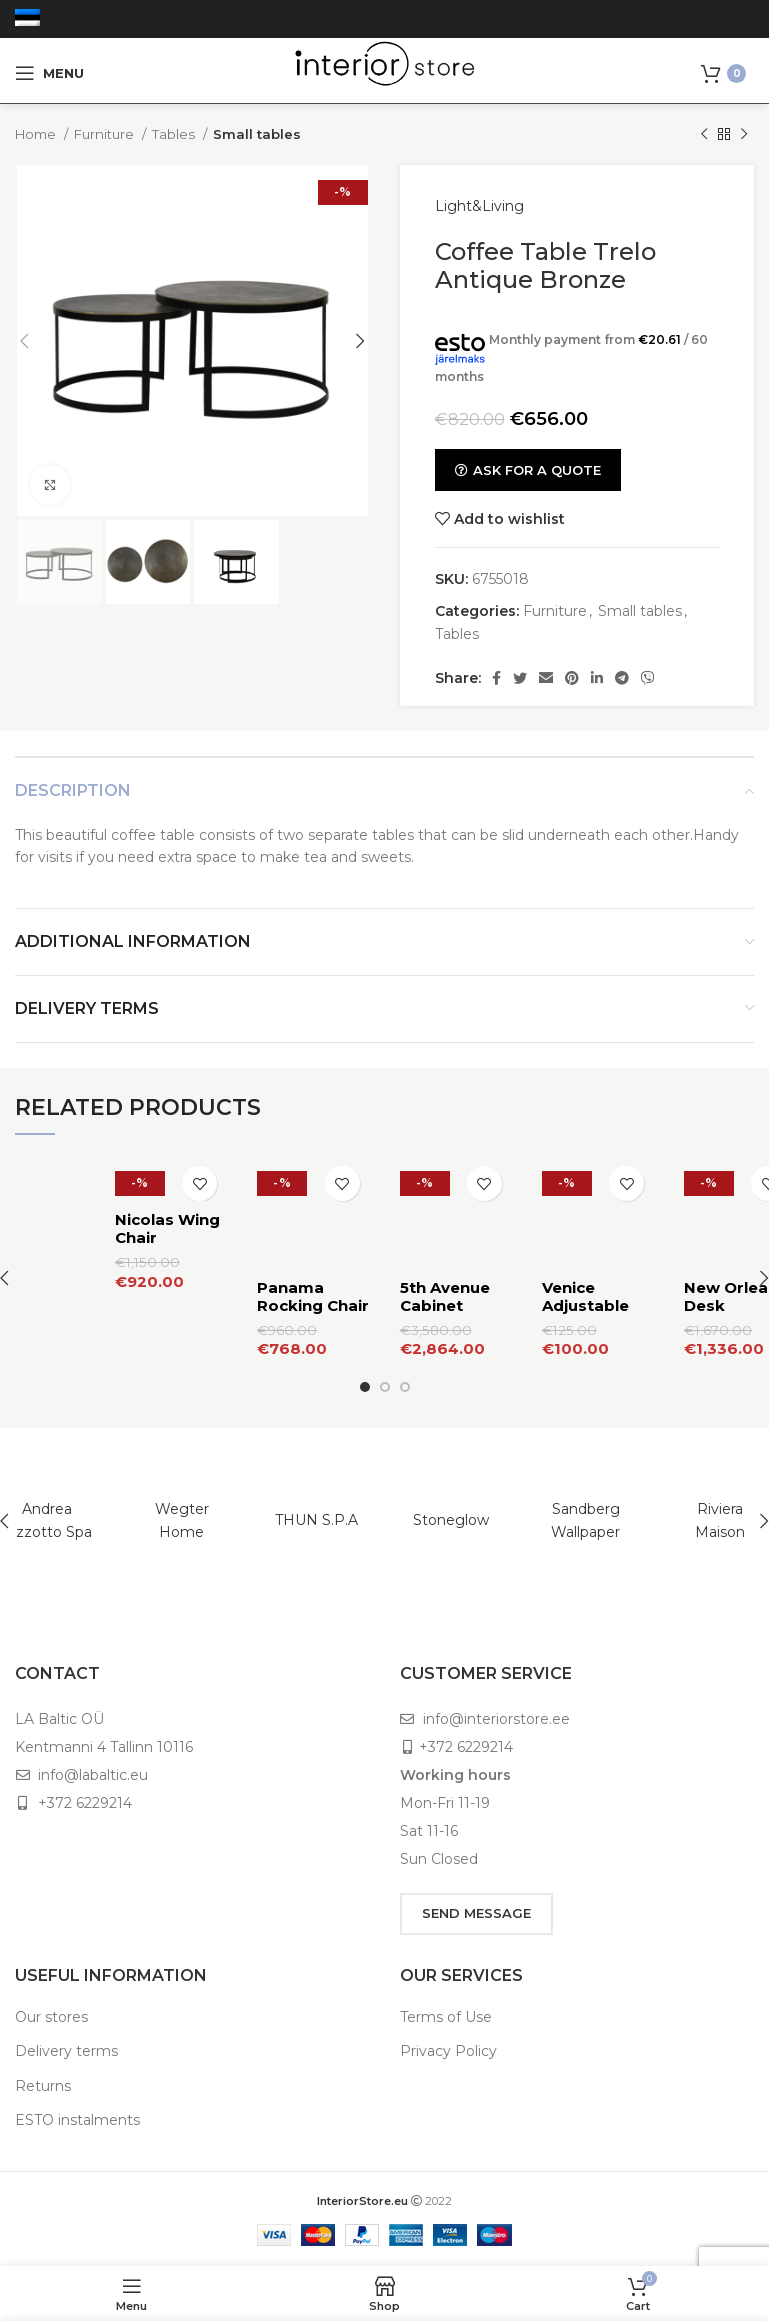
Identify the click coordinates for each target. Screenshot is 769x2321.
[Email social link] (546, 678)
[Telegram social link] (622, 678)
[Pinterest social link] (572, 678)
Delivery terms (66, 2029)
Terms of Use (446, 1994)
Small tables (257, 134)
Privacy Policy (448, 2029)
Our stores (51, 1994)
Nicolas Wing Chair (167, 1228)
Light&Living (479, 206)
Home (37, 134)
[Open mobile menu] (49, 73)
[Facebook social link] (496, 678)
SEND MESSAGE (476, 1891)
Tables (175, 134)
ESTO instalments (77, 2098)
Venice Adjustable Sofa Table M (595, 1237)
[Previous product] (704, 135)
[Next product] (744, 135)
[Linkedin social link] (597, 678)
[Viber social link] (648, 678)
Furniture (105, 134)
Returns (43, 2063)
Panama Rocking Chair (313, 1228)
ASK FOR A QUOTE (528, 470)
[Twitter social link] (520, 678)
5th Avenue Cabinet (445, 1228)
